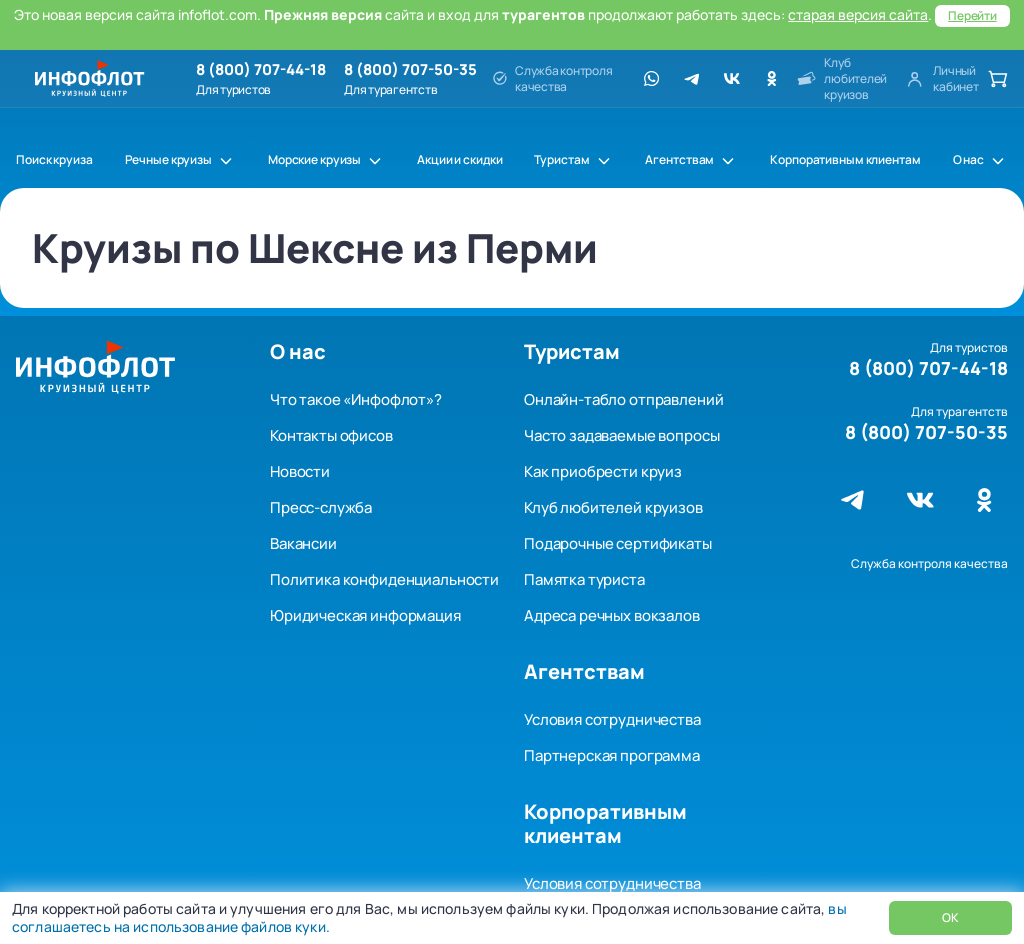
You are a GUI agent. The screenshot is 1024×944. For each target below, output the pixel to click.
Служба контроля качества (929, 563)
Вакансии (303, 543)
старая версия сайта (858, 14)
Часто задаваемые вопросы (621, 435)
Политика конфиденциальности (384, 579)
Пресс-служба (321, 507)
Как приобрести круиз (603, 471)
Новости (300, 471)
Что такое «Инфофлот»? (356, 399)
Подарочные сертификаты (618, 543)
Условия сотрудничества (612, 719)
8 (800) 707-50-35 (410, 70)
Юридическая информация (365, 615)
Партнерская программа (612, 755)
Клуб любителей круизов (613, 507)
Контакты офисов (331, 435)
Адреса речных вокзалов (612, 615)
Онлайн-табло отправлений (623, 399)
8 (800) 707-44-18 (261, 70)
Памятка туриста (584, 579)
